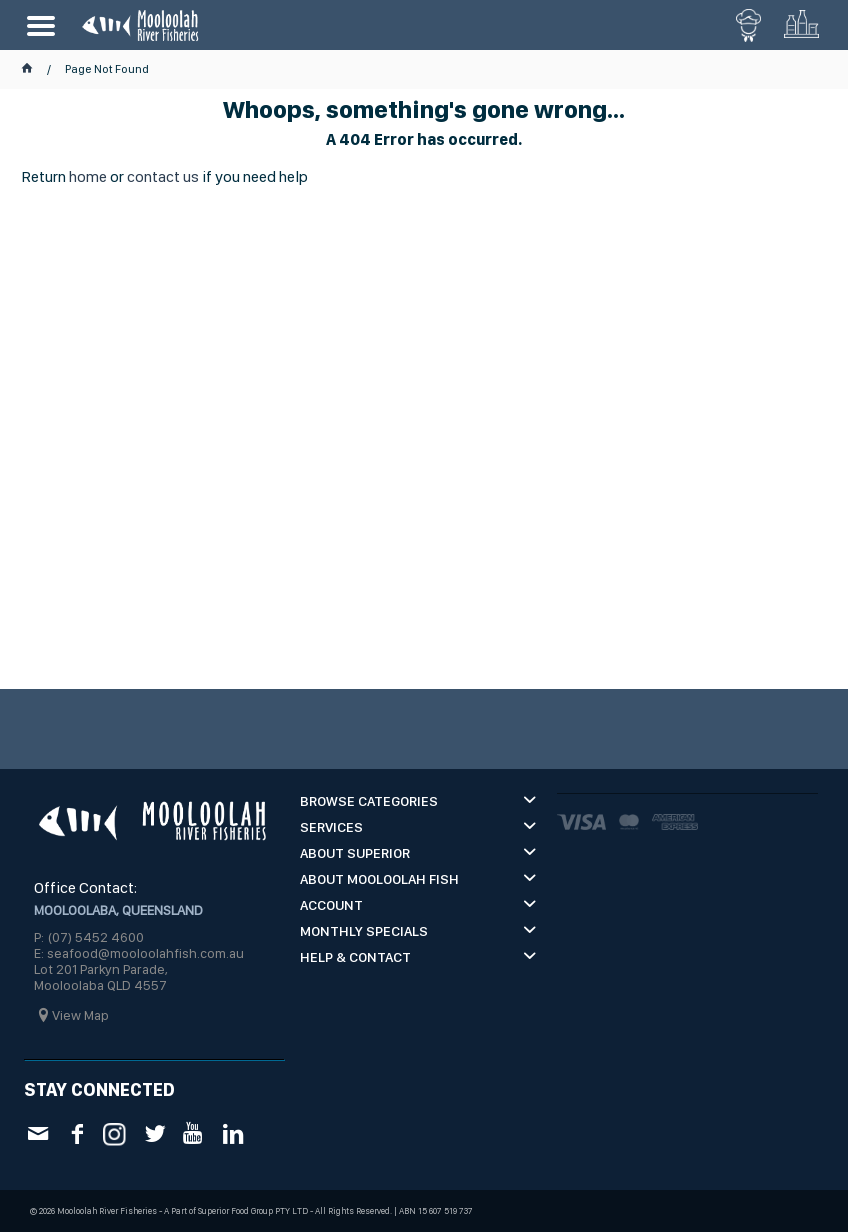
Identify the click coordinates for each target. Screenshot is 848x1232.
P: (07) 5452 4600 (89, 937)
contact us (163, 176)
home (88, 176)
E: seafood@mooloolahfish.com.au (139, 953)
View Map (80, 1015)
